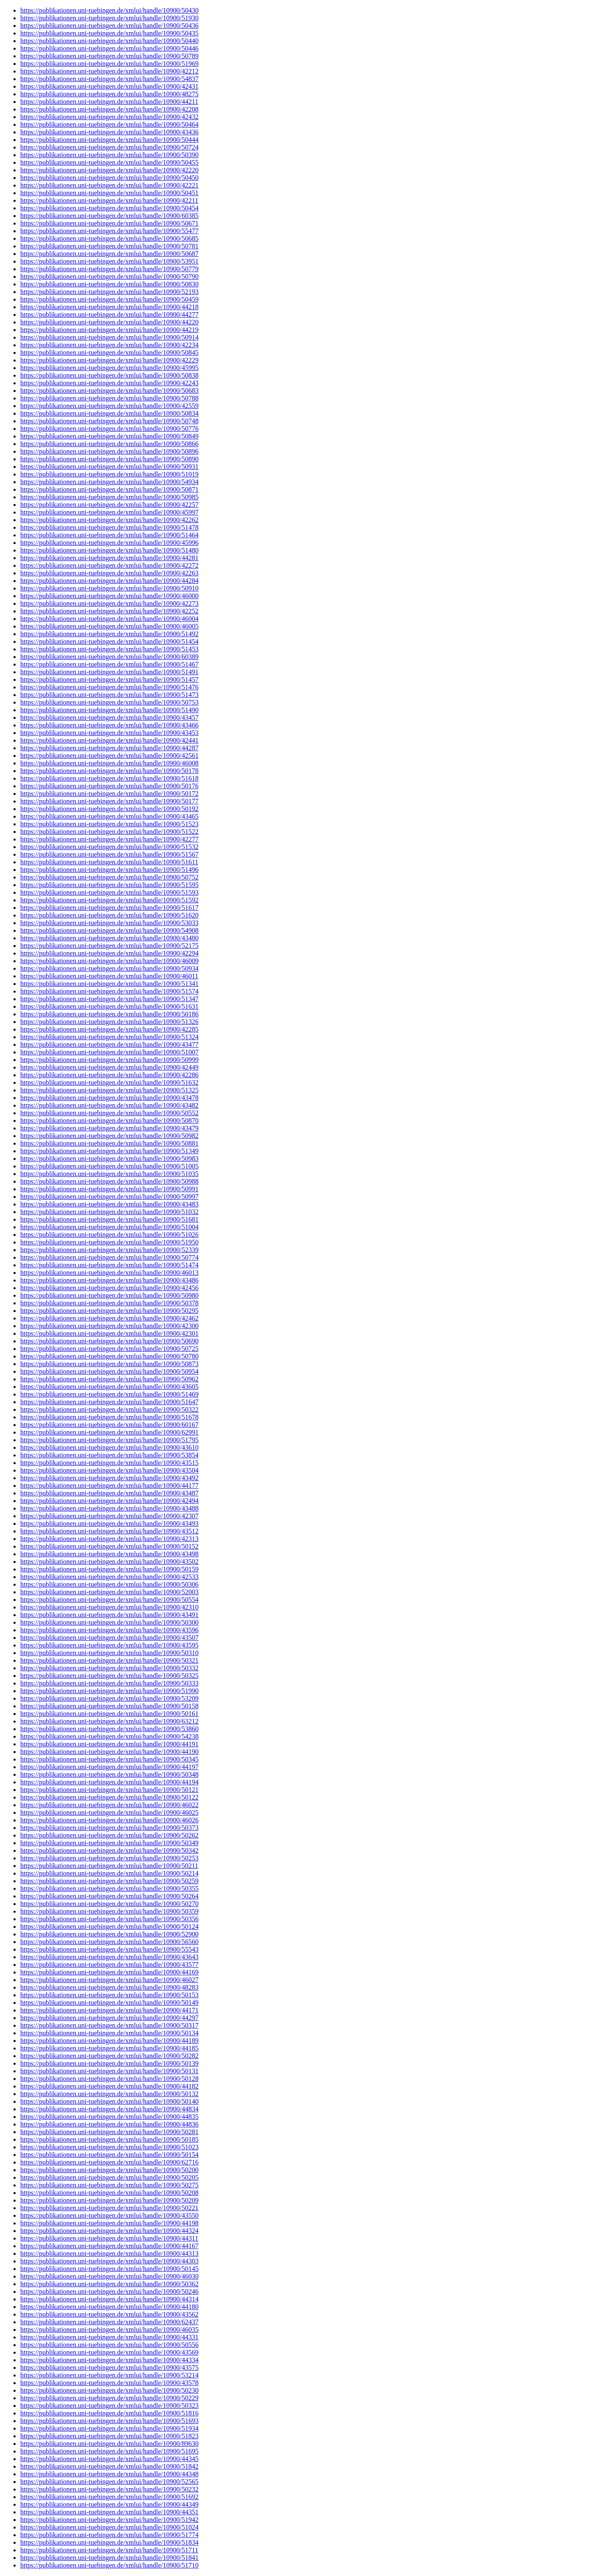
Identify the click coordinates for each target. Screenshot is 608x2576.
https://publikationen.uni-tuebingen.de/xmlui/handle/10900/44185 (109, 2048)
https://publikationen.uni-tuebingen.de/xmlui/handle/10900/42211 (109, 200)
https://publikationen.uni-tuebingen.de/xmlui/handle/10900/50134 (109, 2033)
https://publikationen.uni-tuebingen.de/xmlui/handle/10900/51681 (109, 1219)
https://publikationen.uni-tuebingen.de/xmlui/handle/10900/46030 (109, 2276)
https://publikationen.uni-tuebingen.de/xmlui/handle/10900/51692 (109, 2496)
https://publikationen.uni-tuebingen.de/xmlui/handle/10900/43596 (109, 1630)
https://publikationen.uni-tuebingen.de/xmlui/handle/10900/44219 (109, 329)
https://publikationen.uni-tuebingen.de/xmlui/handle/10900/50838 (109, 375)
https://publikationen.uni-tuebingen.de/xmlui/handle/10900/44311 (109, 2238)
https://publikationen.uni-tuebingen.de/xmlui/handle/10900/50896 (109, 451)
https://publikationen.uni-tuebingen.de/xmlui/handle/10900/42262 (109, 519)
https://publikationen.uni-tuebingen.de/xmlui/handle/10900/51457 (109, 679)
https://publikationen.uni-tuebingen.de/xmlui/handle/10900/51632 (109, 1082)
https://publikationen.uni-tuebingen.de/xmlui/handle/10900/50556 (109, 2344)
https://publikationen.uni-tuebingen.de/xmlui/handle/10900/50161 (109, 1713)
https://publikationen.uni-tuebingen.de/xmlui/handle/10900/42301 (109, 1333)
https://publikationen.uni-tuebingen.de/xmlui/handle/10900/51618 (109, 778)
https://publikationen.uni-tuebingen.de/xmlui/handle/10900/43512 (109, 1531)
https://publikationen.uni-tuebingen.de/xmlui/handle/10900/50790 (109, 276)
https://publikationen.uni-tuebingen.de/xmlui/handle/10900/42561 (109, 755)
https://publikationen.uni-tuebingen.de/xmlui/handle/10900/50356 (109, 1918)
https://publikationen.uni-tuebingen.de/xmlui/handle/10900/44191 (109, 1744)
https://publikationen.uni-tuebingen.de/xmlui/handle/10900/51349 (109, 1151)
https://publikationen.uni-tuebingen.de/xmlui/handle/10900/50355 (109, 1888)
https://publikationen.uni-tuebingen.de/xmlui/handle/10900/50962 (109, 1379)
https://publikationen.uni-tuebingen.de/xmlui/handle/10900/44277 (109, 314)
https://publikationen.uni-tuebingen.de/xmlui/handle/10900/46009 (109, 960)
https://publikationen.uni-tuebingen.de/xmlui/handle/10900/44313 (109, 2253)
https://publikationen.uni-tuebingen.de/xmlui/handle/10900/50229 (109, 2398)
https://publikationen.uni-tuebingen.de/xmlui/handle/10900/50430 (109, 10)
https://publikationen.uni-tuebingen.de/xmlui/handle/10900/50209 (109, 2200)
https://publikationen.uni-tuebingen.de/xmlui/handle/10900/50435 (109, 33)
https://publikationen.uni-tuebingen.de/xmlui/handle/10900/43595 (109, 1645)
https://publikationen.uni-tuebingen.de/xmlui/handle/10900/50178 (109, 770)
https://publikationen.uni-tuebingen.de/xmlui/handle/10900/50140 (109, 2101)
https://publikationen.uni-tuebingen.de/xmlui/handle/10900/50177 (109, 801)
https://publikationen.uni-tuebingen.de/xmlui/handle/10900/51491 (109, 671)
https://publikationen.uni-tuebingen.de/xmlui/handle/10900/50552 (109, 1112)
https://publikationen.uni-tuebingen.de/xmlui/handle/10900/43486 (109, 1280)
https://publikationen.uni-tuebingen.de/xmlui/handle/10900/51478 (109, 527)
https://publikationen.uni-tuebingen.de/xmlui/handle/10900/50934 (109, 968)
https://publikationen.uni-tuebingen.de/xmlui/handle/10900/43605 (109, 1386)
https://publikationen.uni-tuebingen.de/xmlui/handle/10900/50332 (109, 1668)
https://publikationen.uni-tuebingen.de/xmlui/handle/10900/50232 (109, 2489)
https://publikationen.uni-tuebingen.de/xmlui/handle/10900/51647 (109, 1401)
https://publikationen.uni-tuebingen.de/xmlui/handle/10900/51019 (109, 474)
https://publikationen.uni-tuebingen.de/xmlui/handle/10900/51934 (109, 2428)
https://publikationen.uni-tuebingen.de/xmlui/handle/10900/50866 (109, 443)
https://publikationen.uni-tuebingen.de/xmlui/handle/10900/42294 (109, 953)
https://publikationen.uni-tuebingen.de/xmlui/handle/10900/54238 (109, 1736)
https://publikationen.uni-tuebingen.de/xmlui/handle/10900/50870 (109, 1120)
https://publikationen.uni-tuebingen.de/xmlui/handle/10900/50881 (109, 1143)
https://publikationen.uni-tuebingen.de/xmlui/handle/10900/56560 (109, 1941)
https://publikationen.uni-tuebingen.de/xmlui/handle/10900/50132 (109, 2093)
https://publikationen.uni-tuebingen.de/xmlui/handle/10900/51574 (109, 991)
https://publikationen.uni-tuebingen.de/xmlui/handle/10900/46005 (109, 626)
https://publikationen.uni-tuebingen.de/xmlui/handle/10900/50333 (109, 1683)
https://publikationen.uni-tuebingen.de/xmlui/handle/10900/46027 (109, 1979)
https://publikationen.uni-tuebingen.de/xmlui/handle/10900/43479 (109, 1128)
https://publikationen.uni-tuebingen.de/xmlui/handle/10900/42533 (109, 1576)
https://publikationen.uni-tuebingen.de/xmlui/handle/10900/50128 (109, 2078)
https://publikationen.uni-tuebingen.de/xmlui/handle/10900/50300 (109, 1622)
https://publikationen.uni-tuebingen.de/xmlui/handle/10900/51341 (109, 983)
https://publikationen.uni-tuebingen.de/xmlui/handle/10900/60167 (109, 1424)
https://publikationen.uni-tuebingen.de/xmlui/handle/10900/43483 (109, 1204)
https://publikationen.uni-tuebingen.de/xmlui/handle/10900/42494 (109, 1500)
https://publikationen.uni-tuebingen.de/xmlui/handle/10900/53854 (109, 1455)
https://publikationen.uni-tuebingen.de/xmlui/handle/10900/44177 (109, 1485)
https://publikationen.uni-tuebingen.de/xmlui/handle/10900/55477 (109, 230)
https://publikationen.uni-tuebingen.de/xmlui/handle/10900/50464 (109, 124)
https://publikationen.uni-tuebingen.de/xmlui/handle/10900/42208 (109, 109)
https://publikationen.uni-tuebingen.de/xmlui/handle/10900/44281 (109, 557)
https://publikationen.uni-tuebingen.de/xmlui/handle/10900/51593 (109, 892)
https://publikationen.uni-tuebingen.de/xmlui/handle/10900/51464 (109, 535)
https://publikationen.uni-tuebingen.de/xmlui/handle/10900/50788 (109, 398)
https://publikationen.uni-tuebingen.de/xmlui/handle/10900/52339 (109, 1249)
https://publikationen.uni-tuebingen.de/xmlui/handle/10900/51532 (109, 846)
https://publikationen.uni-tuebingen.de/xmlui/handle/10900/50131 (109, 2071)
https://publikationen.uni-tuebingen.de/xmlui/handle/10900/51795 (109, 1439)
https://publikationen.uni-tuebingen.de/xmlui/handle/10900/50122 (109, 1797)
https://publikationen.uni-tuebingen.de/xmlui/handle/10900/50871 (109, 489)
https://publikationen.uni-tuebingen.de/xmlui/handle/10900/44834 (109, 2109)
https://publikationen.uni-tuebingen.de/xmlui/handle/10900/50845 (109, 352)
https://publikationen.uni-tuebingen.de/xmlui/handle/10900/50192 (109, 808)
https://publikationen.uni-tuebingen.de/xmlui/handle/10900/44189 (109, 2040)
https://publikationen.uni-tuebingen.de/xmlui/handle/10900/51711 (109, 2550)
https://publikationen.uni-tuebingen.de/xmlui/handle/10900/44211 (109, 101)
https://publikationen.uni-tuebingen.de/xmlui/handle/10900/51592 (109, 900)
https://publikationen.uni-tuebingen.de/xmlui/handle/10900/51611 (109, 862)
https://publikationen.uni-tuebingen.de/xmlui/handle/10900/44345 (109, 2458)
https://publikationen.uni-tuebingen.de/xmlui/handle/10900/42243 (109, 383)
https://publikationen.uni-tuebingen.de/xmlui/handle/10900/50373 (109, 1827)
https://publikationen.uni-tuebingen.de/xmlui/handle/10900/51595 (109, 884)
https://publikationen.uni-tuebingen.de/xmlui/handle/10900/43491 (109, 1614)
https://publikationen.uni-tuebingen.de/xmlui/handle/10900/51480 (109, 550)
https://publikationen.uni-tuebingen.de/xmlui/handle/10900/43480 (109, 938)
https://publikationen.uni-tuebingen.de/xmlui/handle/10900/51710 (109, 2565)
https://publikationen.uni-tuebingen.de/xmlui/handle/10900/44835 (109, 2116)
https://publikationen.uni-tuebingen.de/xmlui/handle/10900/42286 (109, 1074)
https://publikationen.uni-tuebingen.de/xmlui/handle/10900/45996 (109, 542)
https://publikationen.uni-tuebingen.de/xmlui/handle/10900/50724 (109, 147)
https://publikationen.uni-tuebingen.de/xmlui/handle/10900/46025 (109, 1812)
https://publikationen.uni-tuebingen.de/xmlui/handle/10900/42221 (109, 185)
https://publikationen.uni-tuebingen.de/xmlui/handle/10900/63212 (109, 1721)
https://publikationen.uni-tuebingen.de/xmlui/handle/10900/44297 (109, 2017)
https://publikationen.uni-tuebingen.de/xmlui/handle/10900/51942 (109, 2519)
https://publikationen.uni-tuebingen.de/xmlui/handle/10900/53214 (109, 2375)
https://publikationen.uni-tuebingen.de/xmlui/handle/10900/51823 (109, 2436)
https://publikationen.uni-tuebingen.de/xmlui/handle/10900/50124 (109, 1926)
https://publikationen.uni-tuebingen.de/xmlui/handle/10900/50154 (109, 2154)
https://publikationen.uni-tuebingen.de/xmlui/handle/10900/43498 (109, 1554)
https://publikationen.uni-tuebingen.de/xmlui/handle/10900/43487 (109, 1493)
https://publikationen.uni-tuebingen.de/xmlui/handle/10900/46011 (109, 976)
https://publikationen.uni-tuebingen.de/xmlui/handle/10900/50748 (109, 421)
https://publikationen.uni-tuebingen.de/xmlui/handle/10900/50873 (109, 1363)
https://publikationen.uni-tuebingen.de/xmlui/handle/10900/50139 (109, 2063)
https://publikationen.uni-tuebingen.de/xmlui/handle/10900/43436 (109, 132)
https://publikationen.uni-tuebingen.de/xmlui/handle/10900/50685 (109, 238)
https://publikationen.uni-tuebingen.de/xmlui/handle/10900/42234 (109, 345)
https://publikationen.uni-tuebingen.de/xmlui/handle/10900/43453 (109, 732)
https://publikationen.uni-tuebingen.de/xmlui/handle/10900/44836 (109, 2124)
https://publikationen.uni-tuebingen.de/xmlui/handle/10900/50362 (109, 2283)
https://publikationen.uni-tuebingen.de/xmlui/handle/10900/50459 (109, 299)
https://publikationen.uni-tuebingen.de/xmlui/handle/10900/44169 (109, 1972)
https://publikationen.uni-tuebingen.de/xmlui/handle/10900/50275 (109, 2185)
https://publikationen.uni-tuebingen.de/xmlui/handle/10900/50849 (109, 436)
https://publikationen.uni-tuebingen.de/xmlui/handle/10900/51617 (109, 907)
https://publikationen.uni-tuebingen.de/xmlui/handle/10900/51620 (109, 915)
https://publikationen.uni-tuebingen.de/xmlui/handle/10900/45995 (109, 367)
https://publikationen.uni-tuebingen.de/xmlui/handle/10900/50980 (109, 1295)
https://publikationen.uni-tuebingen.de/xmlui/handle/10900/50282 (109, 2055)
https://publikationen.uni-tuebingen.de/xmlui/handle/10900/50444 (109, 139)
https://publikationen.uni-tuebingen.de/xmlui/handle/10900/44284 (109, 580)
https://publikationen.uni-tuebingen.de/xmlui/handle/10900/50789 (109, 56)
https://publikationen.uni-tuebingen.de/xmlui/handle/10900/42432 (109, 116)
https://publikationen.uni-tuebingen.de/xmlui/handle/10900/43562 (109, 2314)
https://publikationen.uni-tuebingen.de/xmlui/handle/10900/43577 (109, 1964)
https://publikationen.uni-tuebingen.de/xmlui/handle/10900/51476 (109, 687)
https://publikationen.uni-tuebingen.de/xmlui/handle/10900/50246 (109, 2291)
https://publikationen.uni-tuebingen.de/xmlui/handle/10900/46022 (109, 1804)
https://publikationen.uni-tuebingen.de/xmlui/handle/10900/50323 (109, 2405)
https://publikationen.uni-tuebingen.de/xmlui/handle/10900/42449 (109, 1067)
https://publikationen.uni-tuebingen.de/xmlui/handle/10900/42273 (109, 603)
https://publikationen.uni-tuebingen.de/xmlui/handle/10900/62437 (109, 2321)
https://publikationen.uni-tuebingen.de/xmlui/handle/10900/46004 (109, 618)
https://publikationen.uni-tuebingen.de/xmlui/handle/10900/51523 (109, 824)
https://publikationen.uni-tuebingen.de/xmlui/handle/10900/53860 (109, 1728)
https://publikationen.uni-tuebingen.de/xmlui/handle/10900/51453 (109, 649)
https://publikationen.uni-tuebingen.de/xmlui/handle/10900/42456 (109, 1287)
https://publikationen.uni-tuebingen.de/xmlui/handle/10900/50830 (109, 284)
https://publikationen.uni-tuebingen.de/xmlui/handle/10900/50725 (109, 1348)
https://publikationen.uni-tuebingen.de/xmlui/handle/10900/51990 (109, 1690)
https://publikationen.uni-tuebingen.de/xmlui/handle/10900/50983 (109, 1158)
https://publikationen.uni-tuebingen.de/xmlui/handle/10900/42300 (109, 1325)
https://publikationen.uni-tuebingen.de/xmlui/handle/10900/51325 (109, 1090)
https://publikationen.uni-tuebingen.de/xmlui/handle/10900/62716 (109, 2162)
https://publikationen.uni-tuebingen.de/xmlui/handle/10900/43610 (109, 1447)
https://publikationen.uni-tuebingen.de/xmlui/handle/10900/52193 (109, 291)
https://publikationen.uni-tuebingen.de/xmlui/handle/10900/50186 (109, 1014)
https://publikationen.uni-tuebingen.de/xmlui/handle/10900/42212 (109, 71)
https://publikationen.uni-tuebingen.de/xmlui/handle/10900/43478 (109, 1097)
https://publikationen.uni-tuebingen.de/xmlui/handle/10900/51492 (109, 633)
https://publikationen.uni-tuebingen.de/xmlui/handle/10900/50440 (109, 40)
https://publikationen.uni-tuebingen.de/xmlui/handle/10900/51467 (109, 664)
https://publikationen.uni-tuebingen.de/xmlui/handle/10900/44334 (109, 2360)
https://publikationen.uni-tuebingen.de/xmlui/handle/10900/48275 (109, 94)
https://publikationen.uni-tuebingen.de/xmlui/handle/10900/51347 (109, 998)
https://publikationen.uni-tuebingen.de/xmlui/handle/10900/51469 (109, 1394)
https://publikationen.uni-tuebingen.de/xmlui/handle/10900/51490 (109, 709)
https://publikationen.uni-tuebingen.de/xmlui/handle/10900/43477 (109, 1044)
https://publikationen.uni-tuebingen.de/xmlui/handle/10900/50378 (109, 1303)
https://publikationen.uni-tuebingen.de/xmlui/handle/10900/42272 (109, 565)
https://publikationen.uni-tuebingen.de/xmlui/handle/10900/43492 (109, 1477)
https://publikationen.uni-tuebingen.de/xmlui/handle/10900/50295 (109, 1310)
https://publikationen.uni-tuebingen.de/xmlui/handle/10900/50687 (109, 253)
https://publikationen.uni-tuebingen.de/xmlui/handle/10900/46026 (109, 1820)
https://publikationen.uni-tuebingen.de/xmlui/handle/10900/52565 (109, 2481)
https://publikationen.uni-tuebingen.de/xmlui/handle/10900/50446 (109, 48)
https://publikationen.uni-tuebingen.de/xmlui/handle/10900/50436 (109, 25)
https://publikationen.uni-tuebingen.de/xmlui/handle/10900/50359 (109, 1911)
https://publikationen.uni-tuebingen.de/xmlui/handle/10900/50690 (109, 1341)
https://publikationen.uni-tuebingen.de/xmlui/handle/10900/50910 (109, 588)
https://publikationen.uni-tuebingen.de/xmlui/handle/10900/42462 (109, 1318)
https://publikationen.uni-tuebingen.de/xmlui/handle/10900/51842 (109, 2466)
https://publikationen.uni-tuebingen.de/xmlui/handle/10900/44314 (109, 2299)
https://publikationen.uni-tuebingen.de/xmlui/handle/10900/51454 (109, 641)
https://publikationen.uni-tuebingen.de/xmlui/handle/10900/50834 (109, 413)
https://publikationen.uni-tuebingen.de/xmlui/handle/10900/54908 (109, 930)
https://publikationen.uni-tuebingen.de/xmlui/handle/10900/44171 (109, 2010)
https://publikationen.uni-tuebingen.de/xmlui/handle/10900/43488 (109, 1508)
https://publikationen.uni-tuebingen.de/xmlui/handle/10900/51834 (109, 2542)
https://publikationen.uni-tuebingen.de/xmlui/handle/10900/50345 (109, 1759)
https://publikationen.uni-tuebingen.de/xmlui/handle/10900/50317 (109, 2025)
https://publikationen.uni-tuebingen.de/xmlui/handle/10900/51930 (109, 18)
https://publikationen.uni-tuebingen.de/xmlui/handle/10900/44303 (109, 2261)
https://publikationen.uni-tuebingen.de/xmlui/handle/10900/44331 (109, 2337)
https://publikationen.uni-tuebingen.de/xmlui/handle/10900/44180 (109, 2306)
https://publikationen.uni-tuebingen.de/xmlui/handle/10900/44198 (109, 2223)
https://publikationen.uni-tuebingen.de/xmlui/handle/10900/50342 (109, 1850)
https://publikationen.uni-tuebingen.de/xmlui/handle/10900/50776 (109, 428)
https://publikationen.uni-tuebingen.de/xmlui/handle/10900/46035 (109, 2329)
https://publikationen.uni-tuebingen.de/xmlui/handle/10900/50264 (109, 1896)
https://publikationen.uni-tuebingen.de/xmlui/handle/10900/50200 (109, 2169)
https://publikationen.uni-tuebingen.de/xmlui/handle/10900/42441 (109, 740)
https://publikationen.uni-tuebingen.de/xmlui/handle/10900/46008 (109, 763)
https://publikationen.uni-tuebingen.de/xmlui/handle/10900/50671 (109, 223)
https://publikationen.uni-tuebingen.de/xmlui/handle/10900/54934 (109, 481)
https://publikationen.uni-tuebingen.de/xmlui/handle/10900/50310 (109, 1652)
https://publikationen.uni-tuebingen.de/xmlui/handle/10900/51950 (109, 1242)
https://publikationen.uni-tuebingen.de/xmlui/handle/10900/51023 (109, 2147)
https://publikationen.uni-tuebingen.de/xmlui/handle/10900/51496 (109, 869)
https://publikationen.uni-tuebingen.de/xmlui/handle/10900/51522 (109, 831)
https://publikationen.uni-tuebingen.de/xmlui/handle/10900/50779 (109, 268)
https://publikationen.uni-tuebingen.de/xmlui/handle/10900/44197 (109, 1766)
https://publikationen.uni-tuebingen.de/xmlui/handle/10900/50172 (109, 793)
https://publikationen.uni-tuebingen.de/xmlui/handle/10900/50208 (109, 2192)
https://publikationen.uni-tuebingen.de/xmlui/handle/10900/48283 (109, 1987)
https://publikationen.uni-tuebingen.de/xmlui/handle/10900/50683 (109, 390)
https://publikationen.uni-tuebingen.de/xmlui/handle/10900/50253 (109, 1858)
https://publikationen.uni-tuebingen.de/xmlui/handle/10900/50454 (109, 208)
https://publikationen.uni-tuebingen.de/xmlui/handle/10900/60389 (109, 656)
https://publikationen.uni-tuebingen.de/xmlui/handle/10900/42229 (109, 360)
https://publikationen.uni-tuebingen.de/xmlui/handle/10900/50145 (109, 2268)
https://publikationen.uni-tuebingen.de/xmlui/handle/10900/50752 (109, 877)
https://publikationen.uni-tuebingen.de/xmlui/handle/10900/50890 (109, 459)
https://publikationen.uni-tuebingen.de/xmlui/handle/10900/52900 (109, 1934)
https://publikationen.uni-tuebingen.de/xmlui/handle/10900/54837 (109, 78)
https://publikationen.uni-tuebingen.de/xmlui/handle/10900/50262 (109, 1835)
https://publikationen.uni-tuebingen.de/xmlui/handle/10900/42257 (109, 504)
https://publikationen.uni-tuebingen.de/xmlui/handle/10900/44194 (109, 1782)
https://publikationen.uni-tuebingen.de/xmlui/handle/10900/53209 (109, 1698)
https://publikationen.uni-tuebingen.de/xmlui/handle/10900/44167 (109, 2245)
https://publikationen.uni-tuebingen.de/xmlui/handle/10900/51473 (109, 694)
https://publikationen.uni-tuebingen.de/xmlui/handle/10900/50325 (109, 1675)
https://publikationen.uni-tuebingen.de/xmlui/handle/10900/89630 (109, 2443)
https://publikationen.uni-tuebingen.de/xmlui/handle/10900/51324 (109, 1036)
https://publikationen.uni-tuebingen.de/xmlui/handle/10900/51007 (109, 1052)
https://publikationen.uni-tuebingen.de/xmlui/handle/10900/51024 (109, 2527)
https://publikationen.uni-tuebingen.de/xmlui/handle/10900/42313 (109, 1538)
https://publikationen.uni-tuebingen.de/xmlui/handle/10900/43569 (109, 2352)
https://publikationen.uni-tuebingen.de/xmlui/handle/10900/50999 (109, 1059)
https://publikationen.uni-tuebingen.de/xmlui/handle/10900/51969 (109, 63)
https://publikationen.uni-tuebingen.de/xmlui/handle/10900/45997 (109, 512)
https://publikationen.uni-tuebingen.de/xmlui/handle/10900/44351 (109, 2512)
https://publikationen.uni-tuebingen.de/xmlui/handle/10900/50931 (109, 466)
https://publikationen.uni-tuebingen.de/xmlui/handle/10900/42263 (109, 573)
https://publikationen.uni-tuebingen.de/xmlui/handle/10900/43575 (109, 2367)
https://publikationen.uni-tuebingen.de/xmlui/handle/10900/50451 (109, 192)
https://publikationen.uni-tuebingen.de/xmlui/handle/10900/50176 (109, 786)
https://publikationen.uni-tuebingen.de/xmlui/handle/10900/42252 (109, 611)
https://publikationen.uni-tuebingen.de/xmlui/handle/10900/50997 (109, 1196)
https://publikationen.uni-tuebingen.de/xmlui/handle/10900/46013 (109, 1272)
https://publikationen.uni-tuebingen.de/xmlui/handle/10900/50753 (109, 702)
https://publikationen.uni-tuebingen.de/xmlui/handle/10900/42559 (109, 405)
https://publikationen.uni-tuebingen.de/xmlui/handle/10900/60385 (109, 215)
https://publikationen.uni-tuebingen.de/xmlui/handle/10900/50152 (109, 1546)
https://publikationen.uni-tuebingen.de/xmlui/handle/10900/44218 (109, 306)
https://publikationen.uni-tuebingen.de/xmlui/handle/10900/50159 (109, 1569)
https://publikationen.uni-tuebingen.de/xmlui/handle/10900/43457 (109, 717)
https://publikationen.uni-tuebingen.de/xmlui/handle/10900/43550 (109, 2215)
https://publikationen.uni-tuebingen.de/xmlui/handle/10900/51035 (109, 1173)
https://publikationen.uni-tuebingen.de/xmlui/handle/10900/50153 (109, 1995)
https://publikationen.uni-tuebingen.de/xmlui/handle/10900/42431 (109, 86)
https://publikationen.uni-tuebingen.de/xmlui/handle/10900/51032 (109, 1211)
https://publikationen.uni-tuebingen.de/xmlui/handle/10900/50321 (109, 1660)
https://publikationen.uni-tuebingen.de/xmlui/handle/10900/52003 (109, 1592)
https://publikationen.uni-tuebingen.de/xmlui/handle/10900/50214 (109, 1873)
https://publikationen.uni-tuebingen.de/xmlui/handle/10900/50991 (109, 1189)
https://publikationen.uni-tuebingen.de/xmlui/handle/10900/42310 (109, 1607)
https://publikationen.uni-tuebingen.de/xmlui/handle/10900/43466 (109, 725)
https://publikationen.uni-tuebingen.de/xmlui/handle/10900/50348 (109, 1774)
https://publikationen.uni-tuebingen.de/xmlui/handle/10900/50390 (109, 154)
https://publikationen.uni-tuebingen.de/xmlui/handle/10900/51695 (109, 2451)
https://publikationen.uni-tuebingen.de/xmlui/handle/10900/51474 (109, 1265)
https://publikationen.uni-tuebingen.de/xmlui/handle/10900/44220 (109, 322)
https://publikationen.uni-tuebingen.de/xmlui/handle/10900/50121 (109, 1789)
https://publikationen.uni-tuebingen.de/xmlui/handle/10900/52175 (109, 945)
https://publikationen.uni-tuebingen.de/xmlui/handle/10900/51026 (109, 1234)
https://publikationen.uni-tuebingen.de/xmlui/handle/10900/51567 (109, 854)
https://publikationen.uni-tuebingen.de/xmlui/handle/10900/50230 (109, 2390)
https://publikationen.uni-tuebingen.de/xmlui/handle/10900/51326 (109, 1021)
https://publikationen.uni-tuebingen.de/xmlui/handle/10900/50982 (109, 1135)
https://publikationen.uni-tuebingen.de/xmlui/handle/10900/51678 (109, 1417)
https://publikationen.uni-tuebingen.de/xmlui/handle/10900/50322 (109, 1409)
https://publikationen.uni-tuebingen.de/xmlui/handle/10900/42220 (109, 170)
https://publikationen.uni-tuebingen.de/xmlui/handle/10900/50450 (109, 177)
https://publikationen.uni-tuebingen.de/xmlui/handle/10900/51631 (109, 1006)
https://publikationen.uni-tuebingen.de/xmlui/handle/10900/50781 (109, 246)
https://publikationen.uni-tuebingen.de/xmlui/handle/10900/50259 (109, 1880)
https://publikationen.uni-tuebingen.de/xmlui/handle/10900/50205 (109, 2177)
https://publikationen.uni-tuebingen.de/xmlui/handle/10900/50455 (109, 162)
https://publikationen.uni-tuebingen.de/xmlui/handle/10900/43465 (109, 816)
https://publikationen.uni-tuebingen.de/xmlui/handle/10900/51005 (109, 1166)
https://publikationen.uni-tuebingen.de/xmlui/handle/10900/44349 (109, 2504)
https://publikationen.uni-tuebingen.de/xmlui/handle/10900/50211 (109, 1865)
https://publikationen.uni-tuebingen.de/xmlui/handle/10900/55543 (109, 1949)
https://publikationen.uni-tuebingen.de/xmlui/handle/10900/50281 (109, 2131)
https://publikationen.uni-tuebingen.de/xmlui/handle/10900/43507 (109, 1637)
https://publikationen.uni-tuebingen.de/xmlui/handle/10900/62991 (109, 1432)
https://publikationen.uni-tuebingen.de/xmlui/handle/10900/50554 (109, 1599)
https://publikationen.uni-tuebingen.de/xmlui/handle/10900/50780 (109, 1356)
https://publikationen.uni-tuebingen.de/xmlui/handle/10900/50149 (109, 2002)
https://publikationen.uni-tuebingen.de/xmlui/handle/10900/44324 (109, 2230)
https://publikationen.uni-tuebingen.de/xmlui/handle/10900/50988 (109, 1181)
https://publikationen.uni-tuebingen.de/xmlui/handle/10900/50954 (109, 1371)
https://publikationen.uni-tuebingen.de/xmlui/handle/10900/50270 (109, 1903)
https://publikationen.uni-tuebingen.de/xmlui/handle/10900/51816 (109, 2413)
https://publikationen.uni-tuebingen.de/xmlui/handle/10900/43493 (109, 1523)
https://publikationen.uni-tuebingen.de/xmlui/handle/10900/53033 (109, 922)
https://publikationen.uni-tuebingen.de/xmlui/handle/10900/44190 (109, 1751)
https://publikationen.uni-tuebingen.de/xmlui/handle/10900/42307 (109, 1515)
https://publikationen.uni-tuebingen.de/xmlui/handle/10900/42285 (109, 1029)
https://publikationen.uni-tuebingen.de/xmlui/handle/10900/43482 (109, 1105)
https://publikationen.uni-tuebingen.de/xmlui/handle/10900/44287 (109, 748)
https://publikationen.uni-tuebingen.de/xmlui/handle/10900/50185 (109, 2139)
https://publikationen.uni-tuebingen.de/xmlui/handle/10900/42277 (109, 839)
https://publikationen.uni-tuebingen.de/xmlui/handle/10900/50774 (109, 1257)
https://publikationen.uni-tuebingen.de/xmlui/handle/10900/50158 (109, 1706)
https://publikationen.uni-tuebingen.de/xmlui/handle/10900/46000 (109, 595)
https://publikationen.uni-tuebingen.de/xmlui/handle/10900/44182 (109, 2086)
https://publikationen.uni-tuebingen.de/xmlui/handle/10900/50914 (109, 337)
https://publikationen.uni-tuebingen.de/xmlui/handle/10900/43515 (109, 1462)
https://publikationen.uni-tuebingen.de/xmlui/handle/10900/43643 (109, 1957)
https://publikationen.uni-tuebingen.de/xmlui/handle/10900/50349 (109, 1842)
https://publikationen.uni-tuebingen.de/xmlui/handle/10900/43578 (109, 2382)
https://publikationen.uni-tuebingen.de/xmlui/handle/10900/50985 (109, 497)
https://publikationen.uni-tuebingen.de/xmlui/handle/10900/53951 (109, 261)
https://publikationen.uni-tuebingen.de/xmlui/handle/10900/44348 (109, 2474)
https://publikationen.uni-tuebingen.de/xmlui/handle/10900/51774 (109, 2534)
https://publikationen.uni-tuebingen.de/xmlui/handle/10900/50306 (109, 1584)
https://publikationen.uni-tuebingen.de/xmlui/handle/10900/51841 (109, 2557)
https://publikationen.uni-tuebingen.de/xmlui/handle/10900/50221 (109, 2207)
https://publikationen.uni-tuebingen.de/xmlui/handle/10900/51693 (109, 2420)
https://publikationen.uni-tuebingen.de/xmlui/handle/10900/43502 (109, 1561)
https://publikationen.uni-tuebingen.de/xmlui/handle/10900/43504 (109, 1470)
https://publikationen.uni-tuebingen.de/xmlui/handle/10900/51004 (109, 1227)
